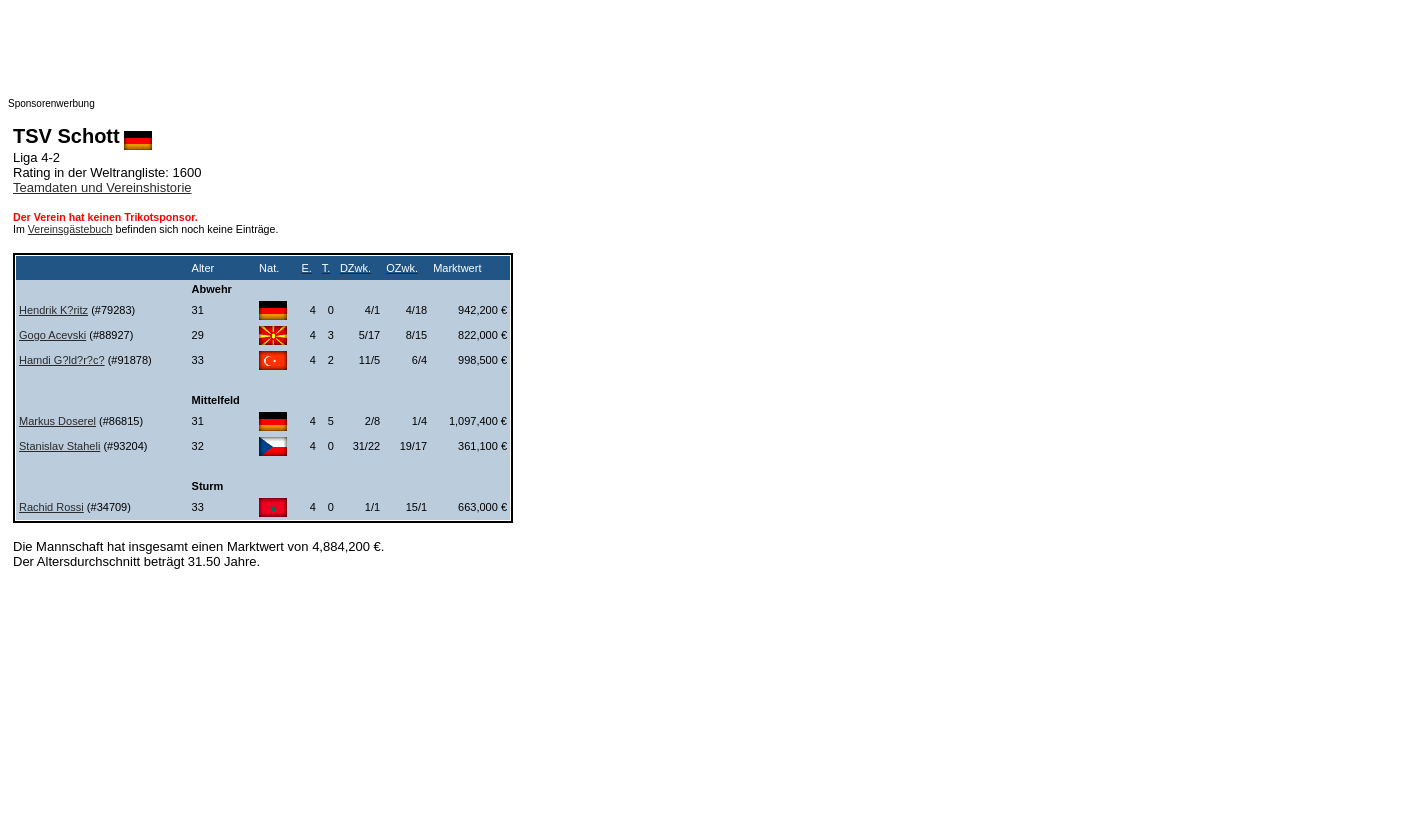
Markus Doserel (57, 421)
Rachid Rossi (51, 507)
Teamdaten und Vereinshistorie (102, 187)
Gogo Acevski (52, 335)
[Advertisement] (408, 53)
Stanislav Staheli (59, 446)
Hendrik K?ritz (53, 310)
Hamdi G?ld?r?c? (62, 360)
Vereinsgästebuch (70, 229)
